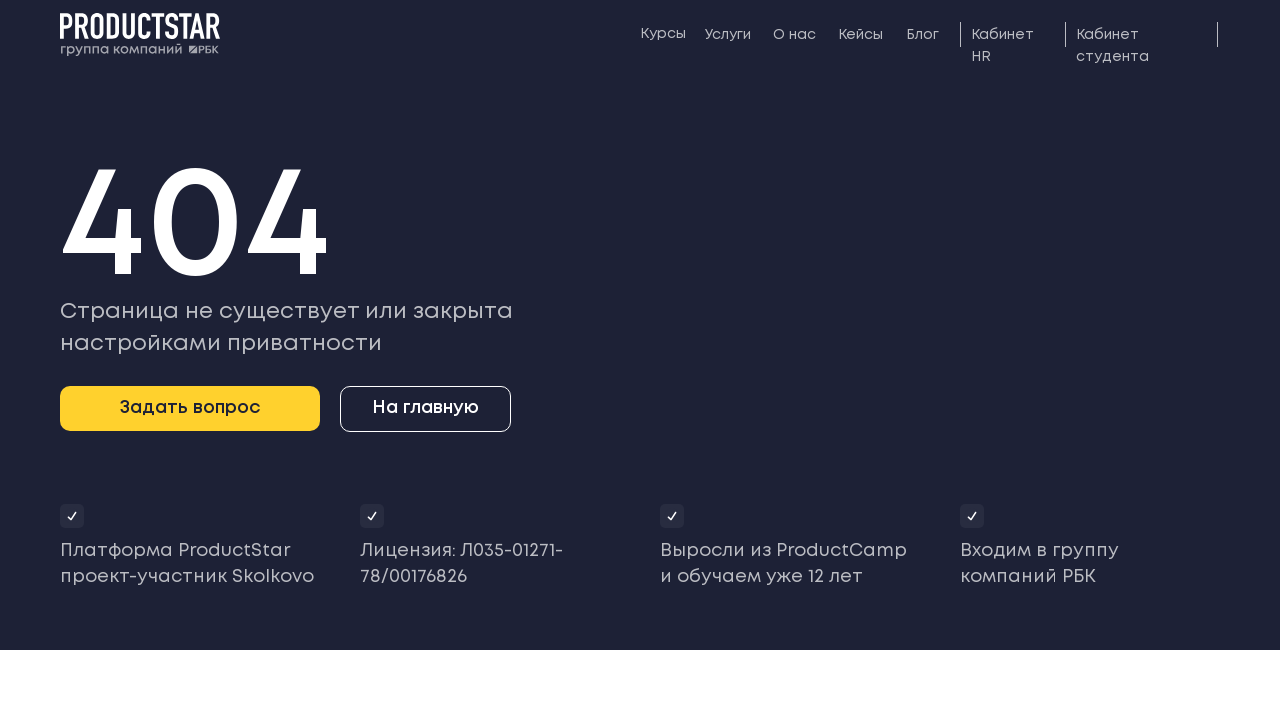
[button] (190, 408)
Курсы (663, 34)
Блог (922, 35)
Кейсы (860, 35)
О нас (794, 35)
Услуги (728, 35)
